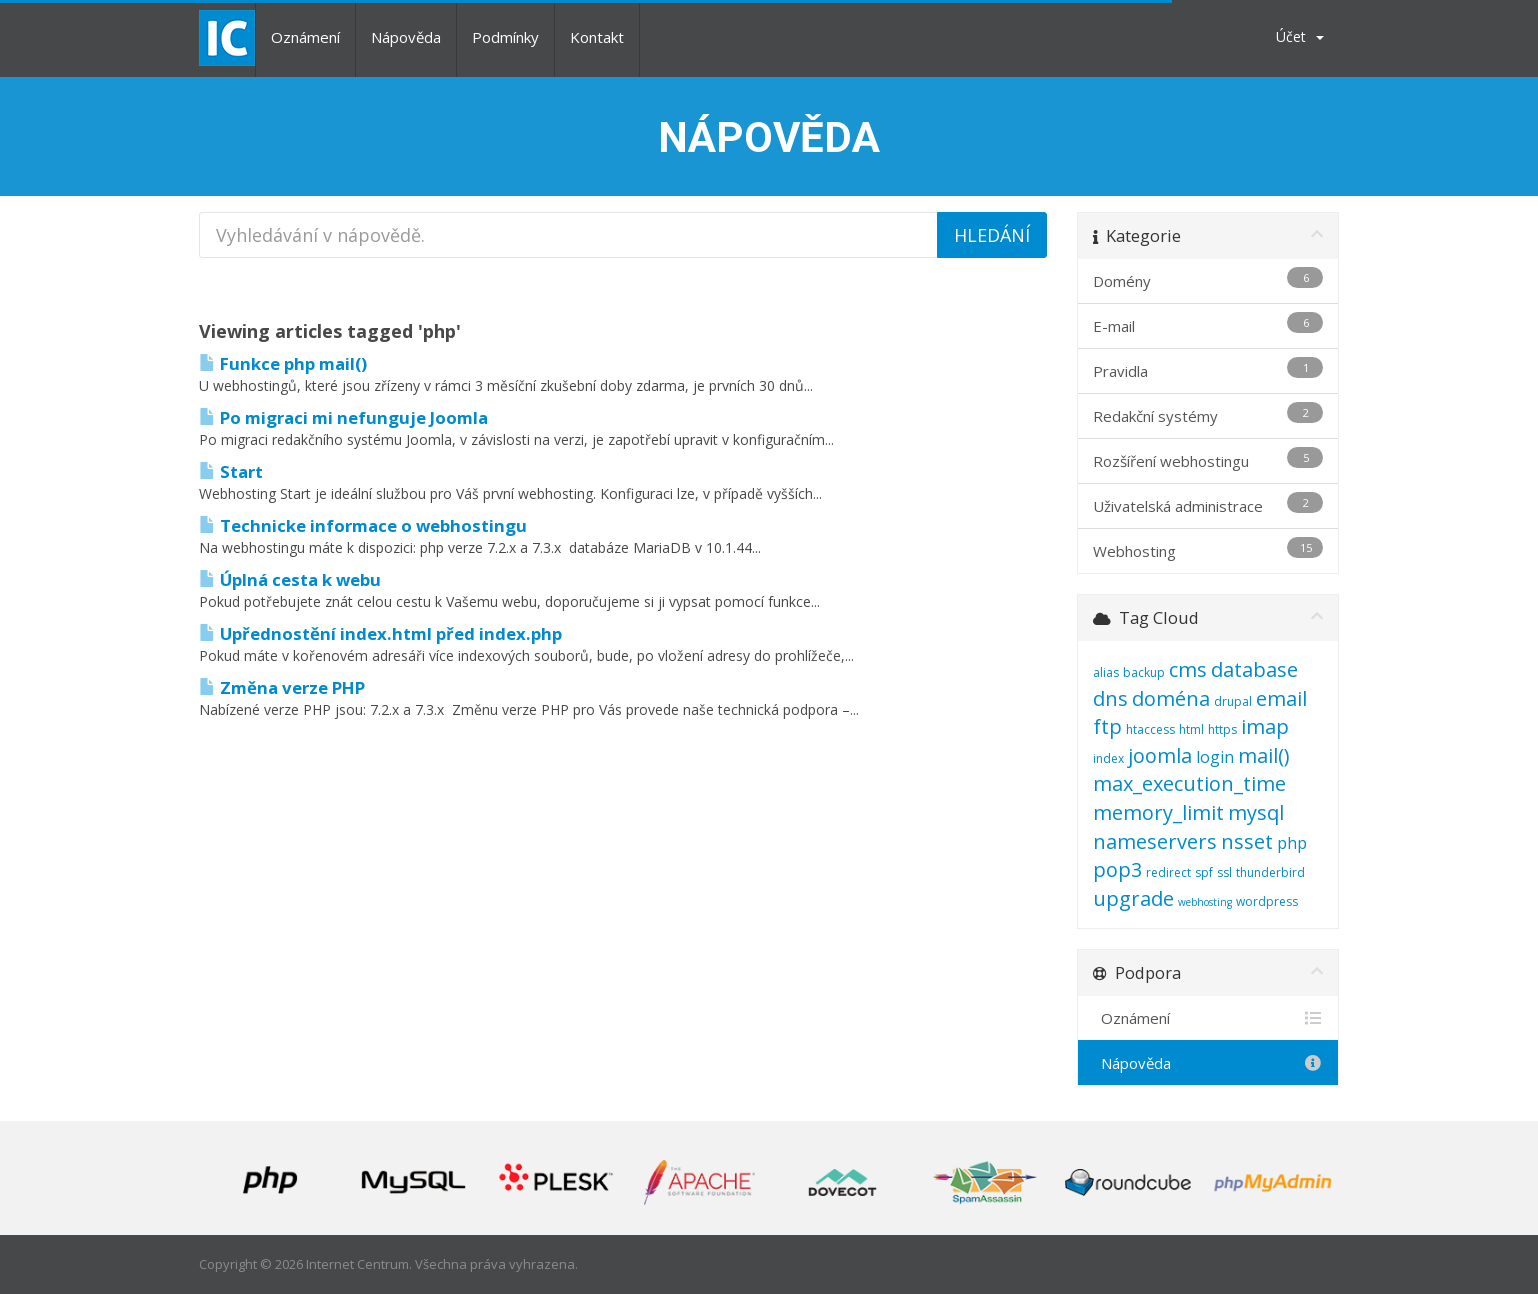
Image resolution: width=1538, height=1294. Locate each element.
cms (1188, 669)
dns (1110, 698)
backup (1144, 672)
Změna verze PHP (282, 687)
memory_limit (1158, 812)
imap (1265, 726)
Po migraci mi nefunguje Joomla (343, 417)
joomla (1160, 755)
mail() (1264, 755)
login (1215, 757)
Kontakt (597, 37)
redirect (1168, 872)
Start (231, 471)
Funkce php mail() (283, 363)
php (1292, 843)
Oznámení (305, 37)
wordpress (1267, 901)
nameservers (1155, 841)
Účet (1300, 36)
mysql (1256, 812)
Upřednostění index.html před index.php (380, 633)
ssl (1224, 872)
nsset (1247, 841)
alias (1106, 672)
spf (1204, 872)
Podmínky (505, 37)
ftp (1107, 726)
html (1191, 729)
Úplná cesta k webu (290, 579)
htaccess (1150, 729)
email (1281, 698)
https (1222, 729)
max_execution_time (1189, 783)
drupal (1233, 701)
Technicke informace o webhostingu (363, 525)
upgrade (1133, 898)
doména (1171, 698)
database (1254, 669)
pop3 (1117, 869)
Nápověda (406, 37)
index (1108, 758)
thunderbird (1270, 872)
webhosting (1205, 902)
